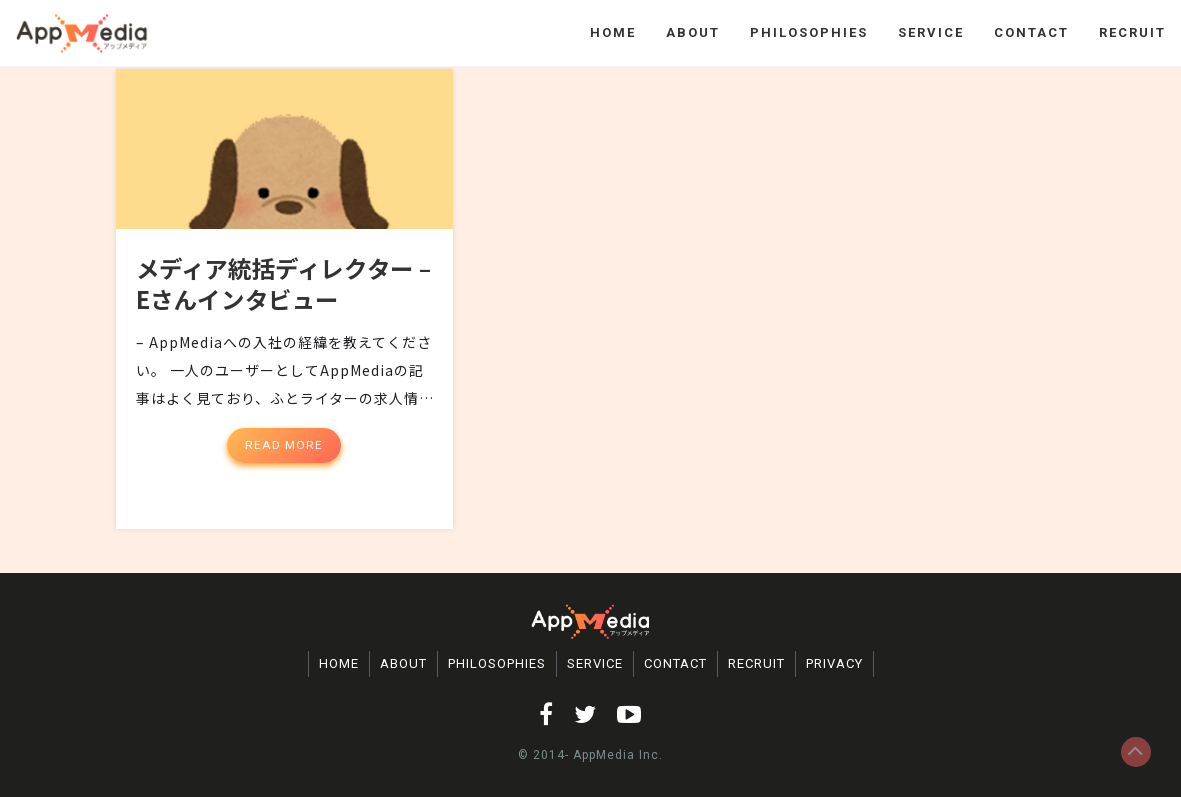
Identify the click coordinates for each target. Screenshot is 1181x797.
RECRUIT (1132, 32)
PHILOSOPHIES (809, 32)
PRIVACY (834, 663)
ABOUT (693, 32)
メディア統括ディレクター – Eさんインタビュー (276, 298)
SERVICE (931, 32)
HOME (613, 32)
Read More (284, 460)
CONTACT (1031, 32)
